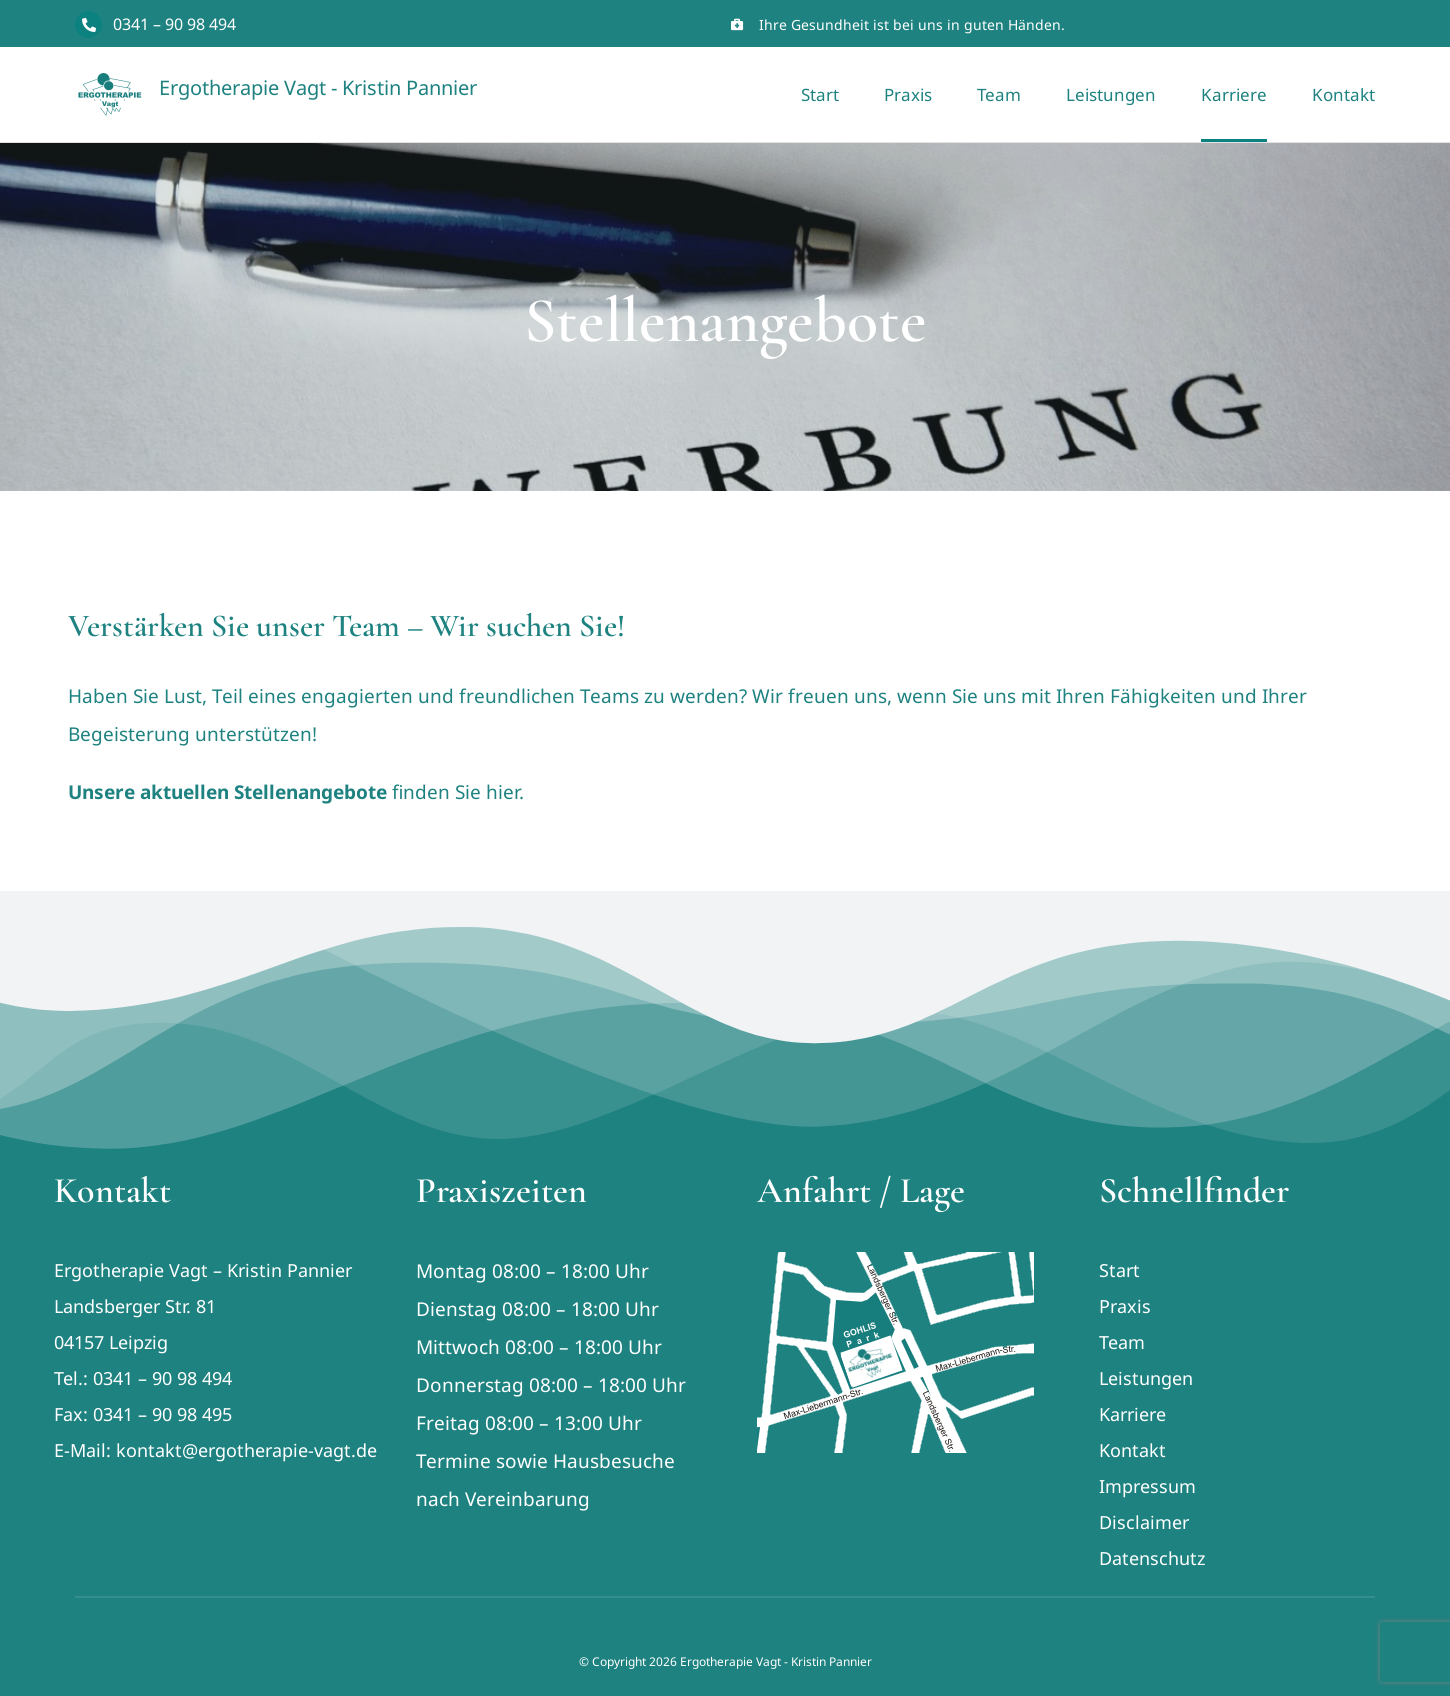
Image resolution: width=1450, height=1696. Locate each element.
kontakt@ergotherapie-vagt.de (246, 1450)
